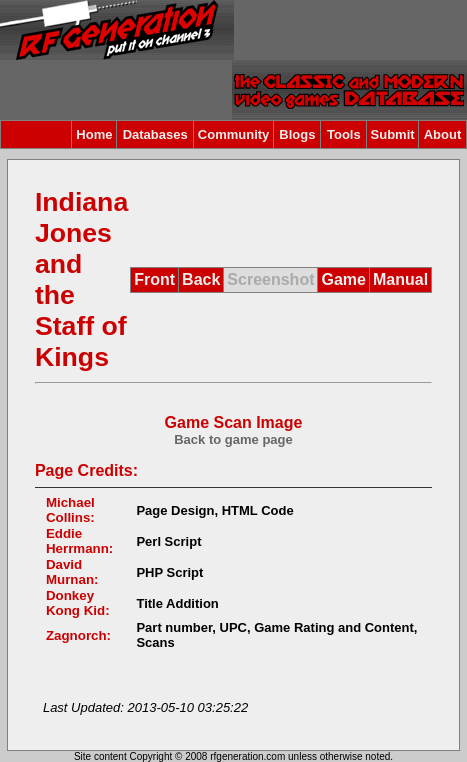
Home (94, 134)
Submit (393, 134)
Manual (400, 279)
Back (201, 279)
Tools (344, 134)
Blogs (297, 134)
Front (154, 279)
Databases (155, 134)
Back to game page (233, 439)
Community (234, 134)
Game (343, 279)
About (443, 134)
